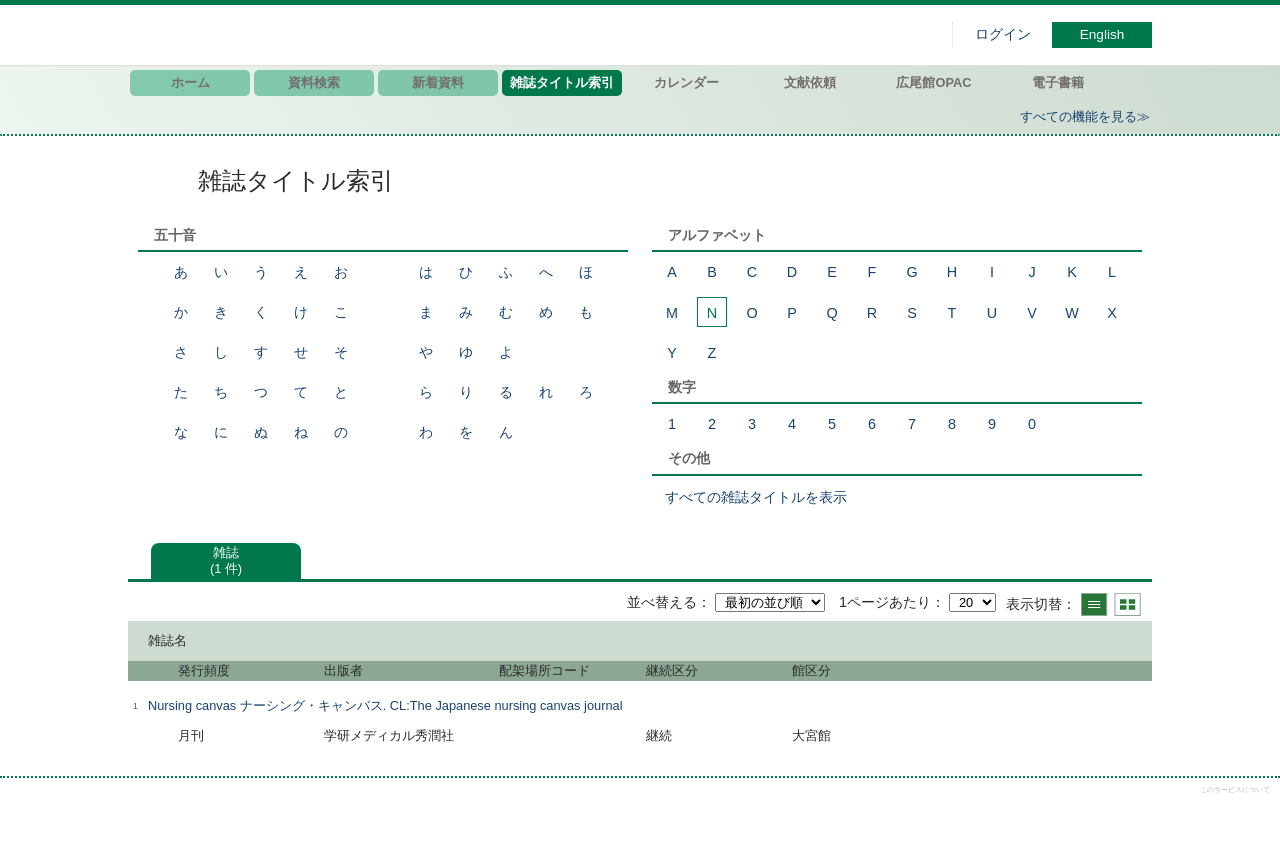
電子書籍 (1058, 82)
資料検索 (314, 82)
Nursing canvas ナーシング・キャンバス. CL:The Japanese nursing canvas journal (385, 705)
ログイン (1003, 34)
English (1102, 34)
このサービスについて (1235, 789)
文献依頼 (810, 82)
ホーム (190, 82)
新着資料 (438, 82)
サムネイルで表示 (1127, 604)
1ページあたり (885, 602)
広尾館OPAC (933, 82)
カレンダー (686, 82)
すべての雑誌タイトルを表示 (756, 497)
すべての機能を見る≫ (1085, 116)
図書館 (338, 35)
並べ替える (662, 602)
